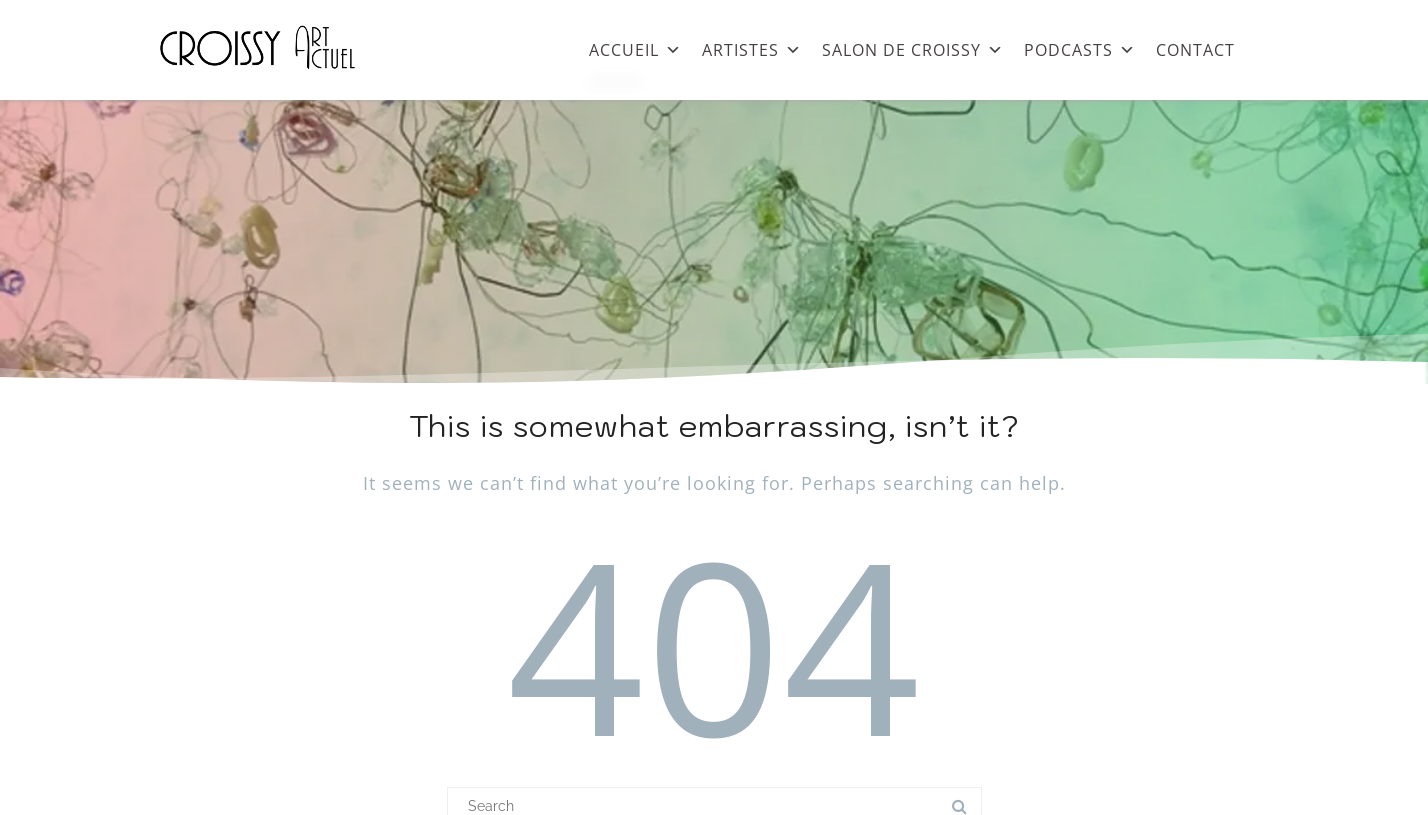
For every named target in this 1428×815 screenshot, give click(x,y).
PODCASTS (1080, 45)
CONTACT (1195, 49)
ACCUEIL (635, 45)
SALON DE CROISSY (913, 45)
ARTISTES (752, 45)
